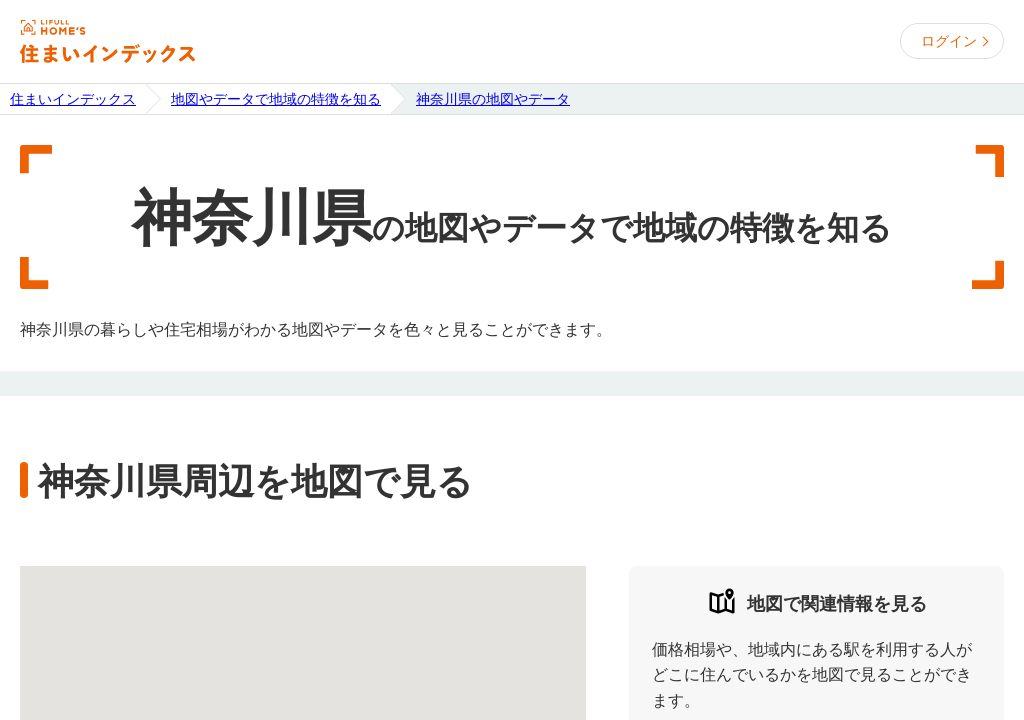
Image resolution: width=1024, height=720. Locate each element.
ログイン (949, 41)
